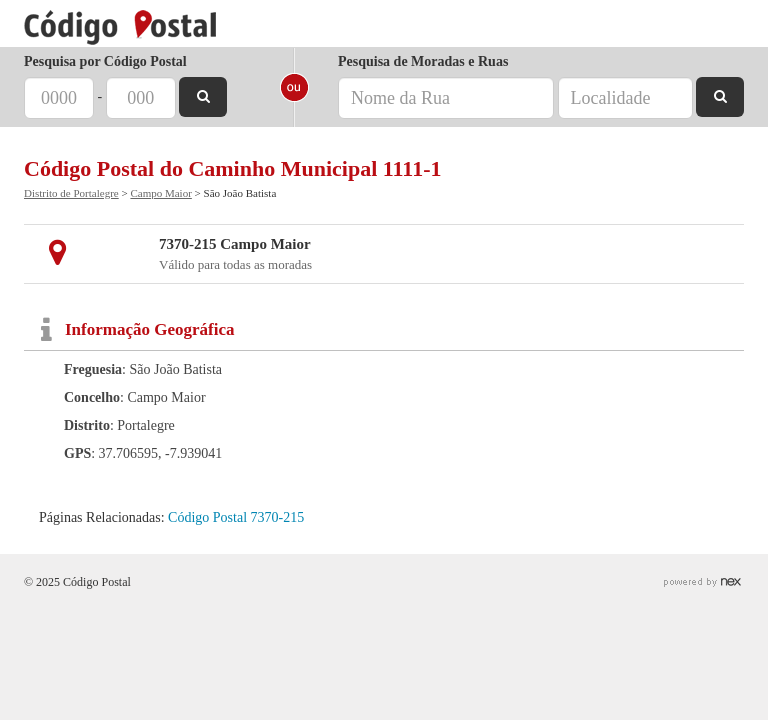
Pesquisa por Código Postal (105, 61)
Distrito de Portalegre (71, 193)
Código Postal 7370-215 (236, 517)
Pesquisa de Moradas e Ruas (423, 61)
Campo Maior (160, 193)
